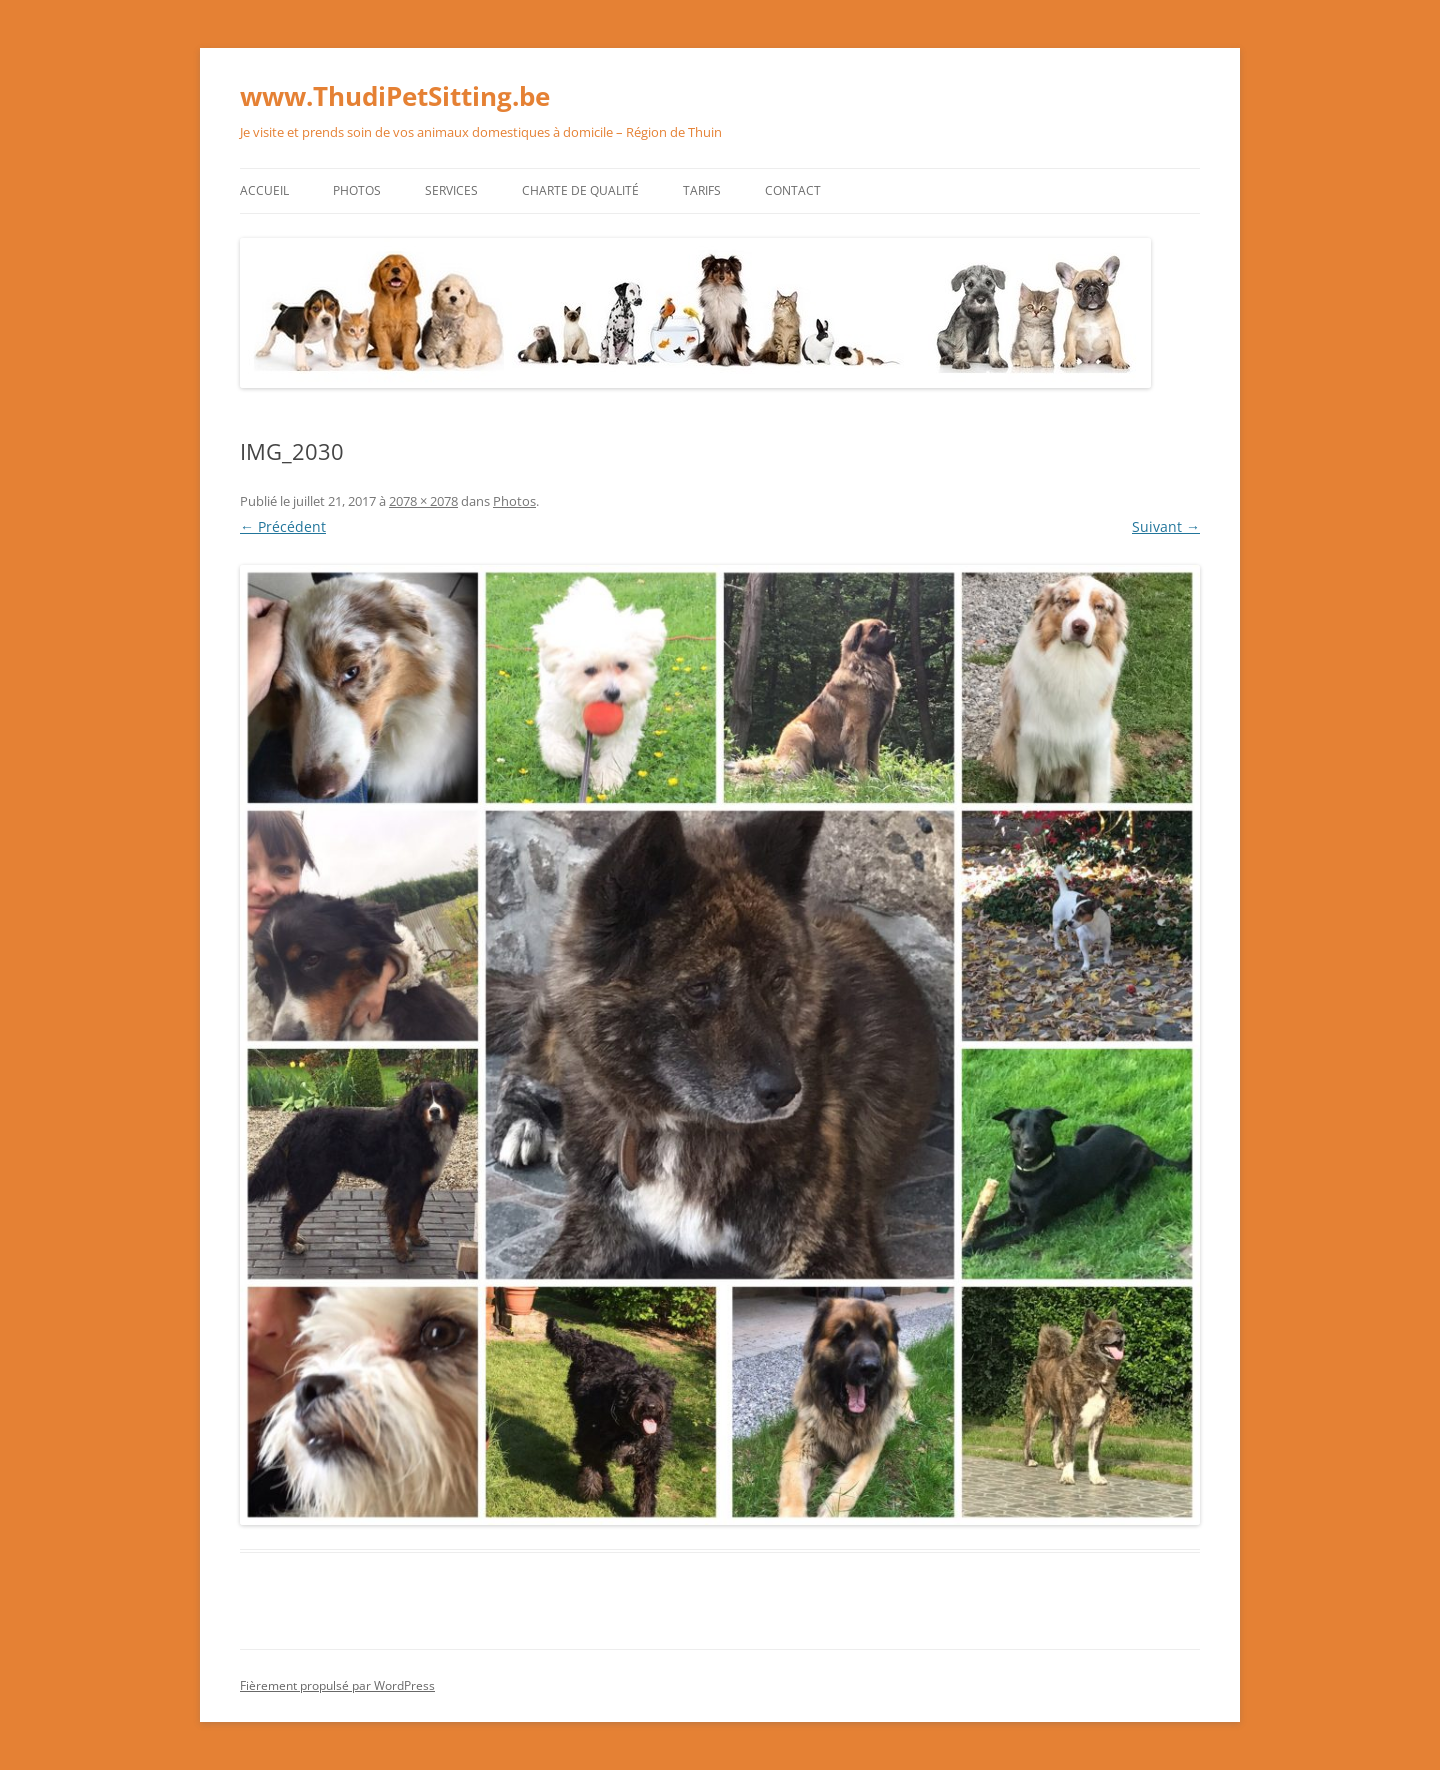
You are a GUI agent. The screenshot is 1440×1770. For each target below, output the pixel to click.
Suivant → (1166, 526)
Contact (793, 190)
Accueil (264, 190)
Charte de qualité (580, 190)
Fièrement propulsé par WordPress (337, 1685)
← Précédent (283, 526)
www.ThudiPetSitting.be (395, 96)
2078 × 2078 (423, 501)
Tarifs (702, 190)
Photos (357, 190)
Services (451, 190)
